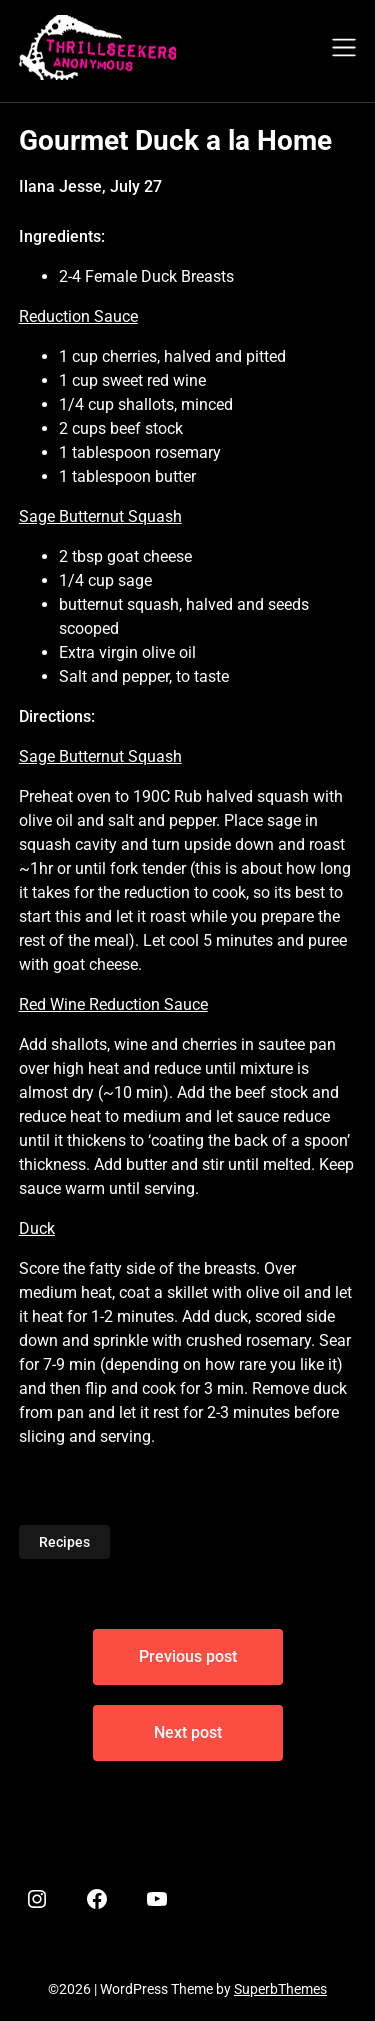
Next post (188, 1732)
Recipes (64, 1542)
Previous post (188, 1656)
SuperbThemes (280, 1989)
